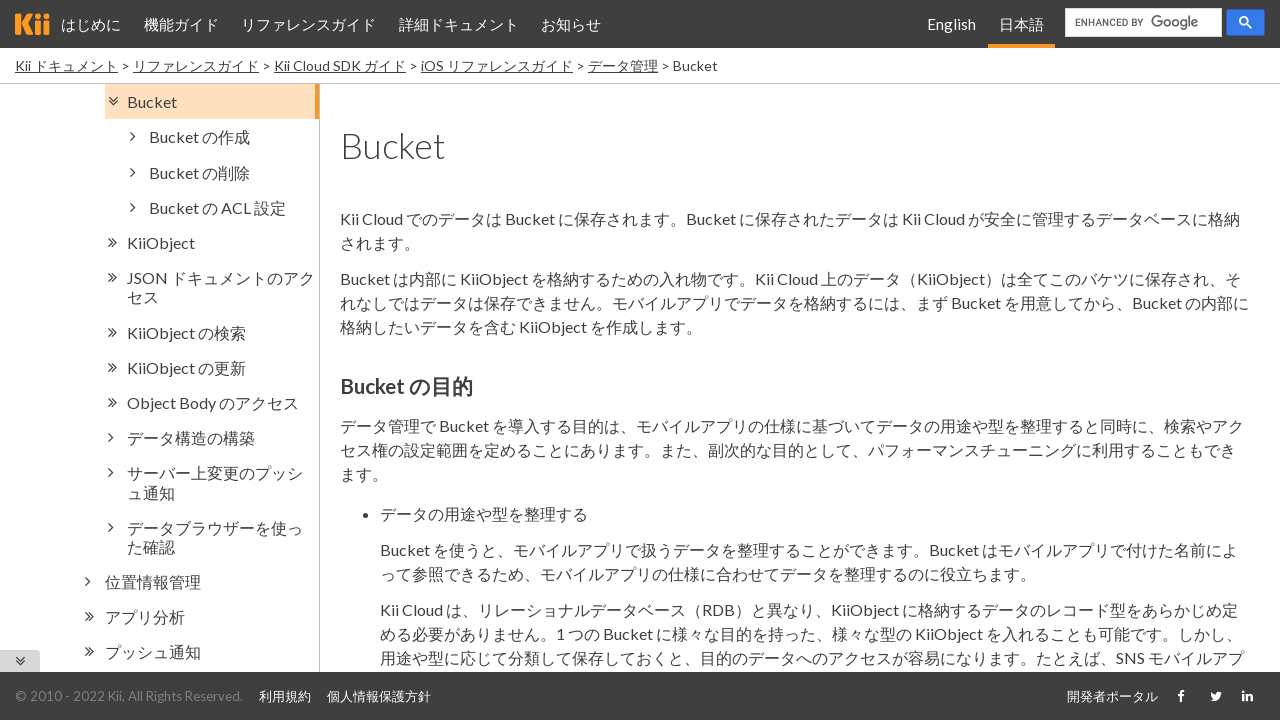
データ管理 (623, 65)
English (951, 24)
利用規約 (285, 696)
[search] (1141, 23)
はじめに (91, 24)
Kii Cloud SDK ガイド (340, 65)
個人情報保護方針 (379, 696)
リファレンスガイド (308, 24)
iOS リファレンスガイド (497, 65)
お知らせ (571, 24)
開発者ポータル (1112, 696)
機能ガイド (181, 24)
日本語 (1021, 24)
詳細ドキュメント (459, 24)
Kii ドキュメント (66, 65)
